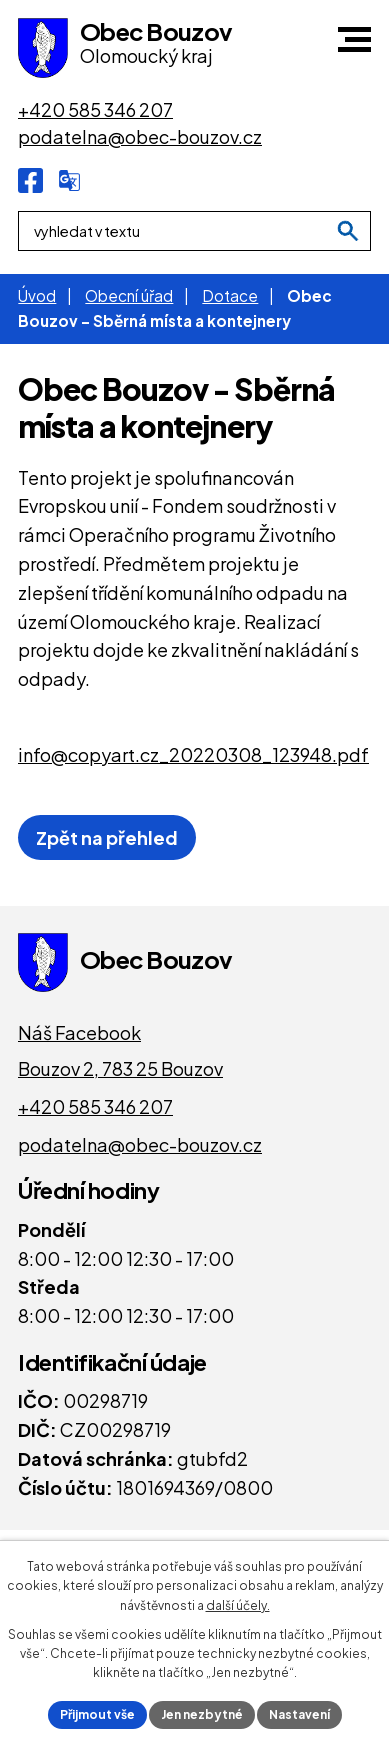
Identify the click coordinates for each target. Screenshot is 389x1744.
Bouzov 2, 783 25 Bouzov (120, 1068)
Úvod (37, 295)
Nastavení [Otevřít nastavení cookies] (299, 1714)
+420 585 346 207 (95, 1106)
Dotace (230, 295)
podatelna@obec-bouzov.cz (140, 1144)
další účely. (238, 1605)
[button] (354, 39)
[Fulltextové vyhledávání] (194, 231)
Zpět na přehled (107, 837)
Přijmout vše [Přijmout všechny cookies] (97, 1714)
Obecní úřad (129, 295)
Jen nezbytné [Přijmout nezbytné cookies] (202, 1714)
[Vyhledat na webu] (348, 231)
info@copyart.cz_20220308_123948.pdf (193, 754)
